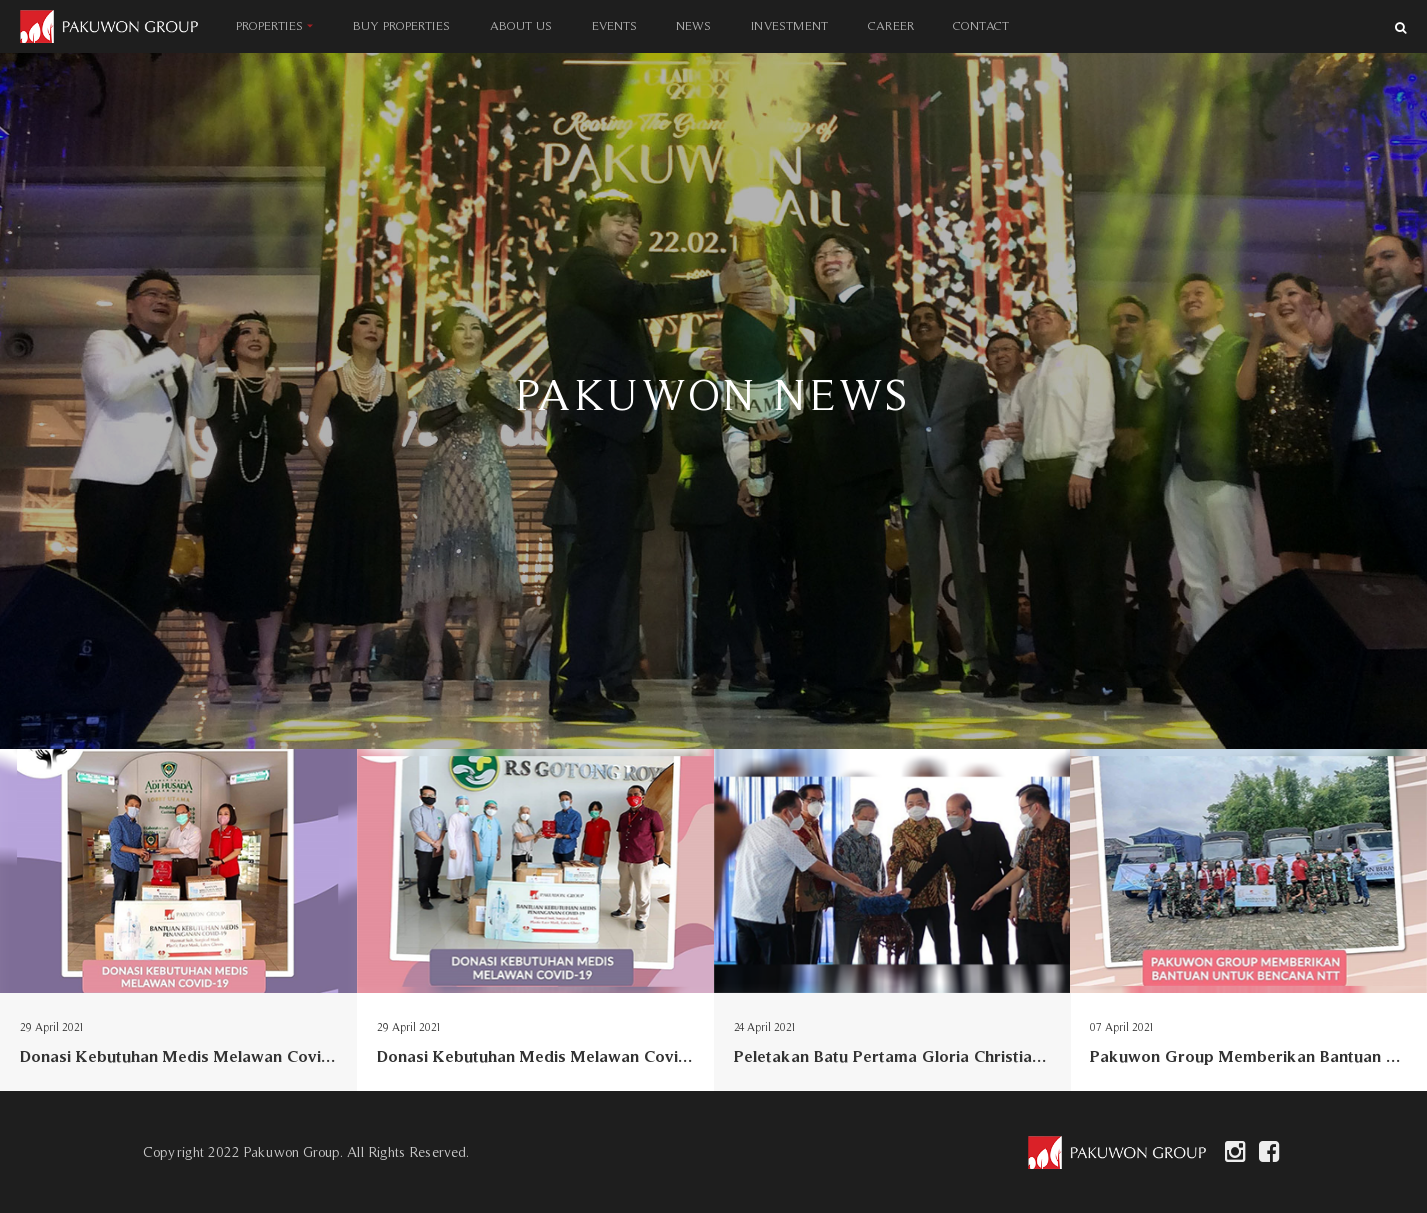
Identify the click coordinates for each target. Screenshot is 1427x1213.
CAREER (891, 25)
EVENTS (614, 25)
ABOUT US (521, 25)
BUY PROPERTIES (401, 25)
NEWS (693, 25)
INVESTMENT (789, 25)
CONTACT (981, 25)
